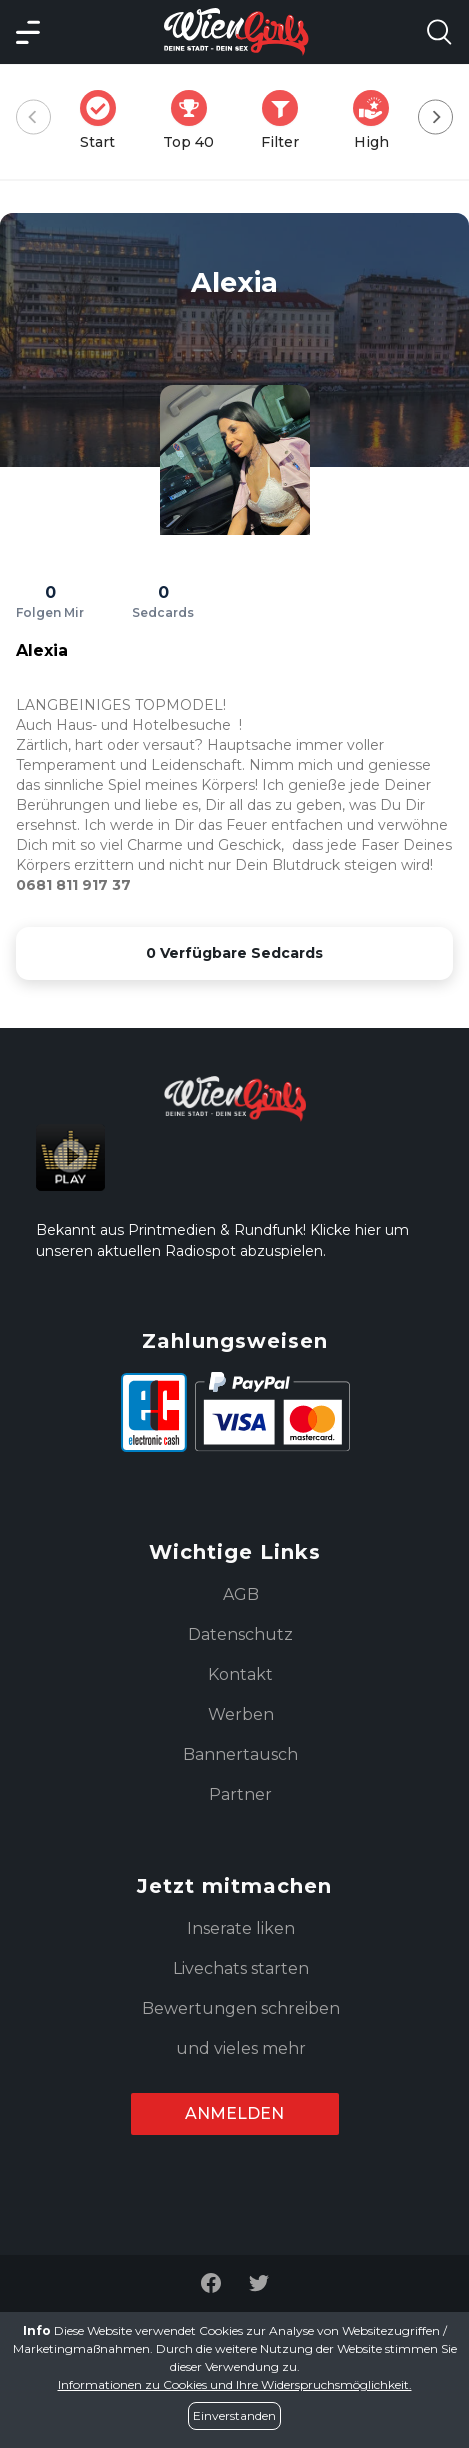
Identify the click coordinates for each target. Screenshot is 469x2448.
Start (104, 120)
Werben (241, 1714)
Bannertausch (240, 1754)
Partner (240, 1794)
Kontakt (240, 1674)
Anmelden (234, 2113)
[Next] (435, 117)
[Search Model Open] (439, 32)
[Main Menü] (28, 32)
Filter (286, 120)
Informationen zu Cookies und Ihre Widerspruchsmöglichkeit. (235, 2384)
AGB (241, 1594)
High (377, 120)
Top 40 (194, 120)
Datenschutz (240, 1634)
